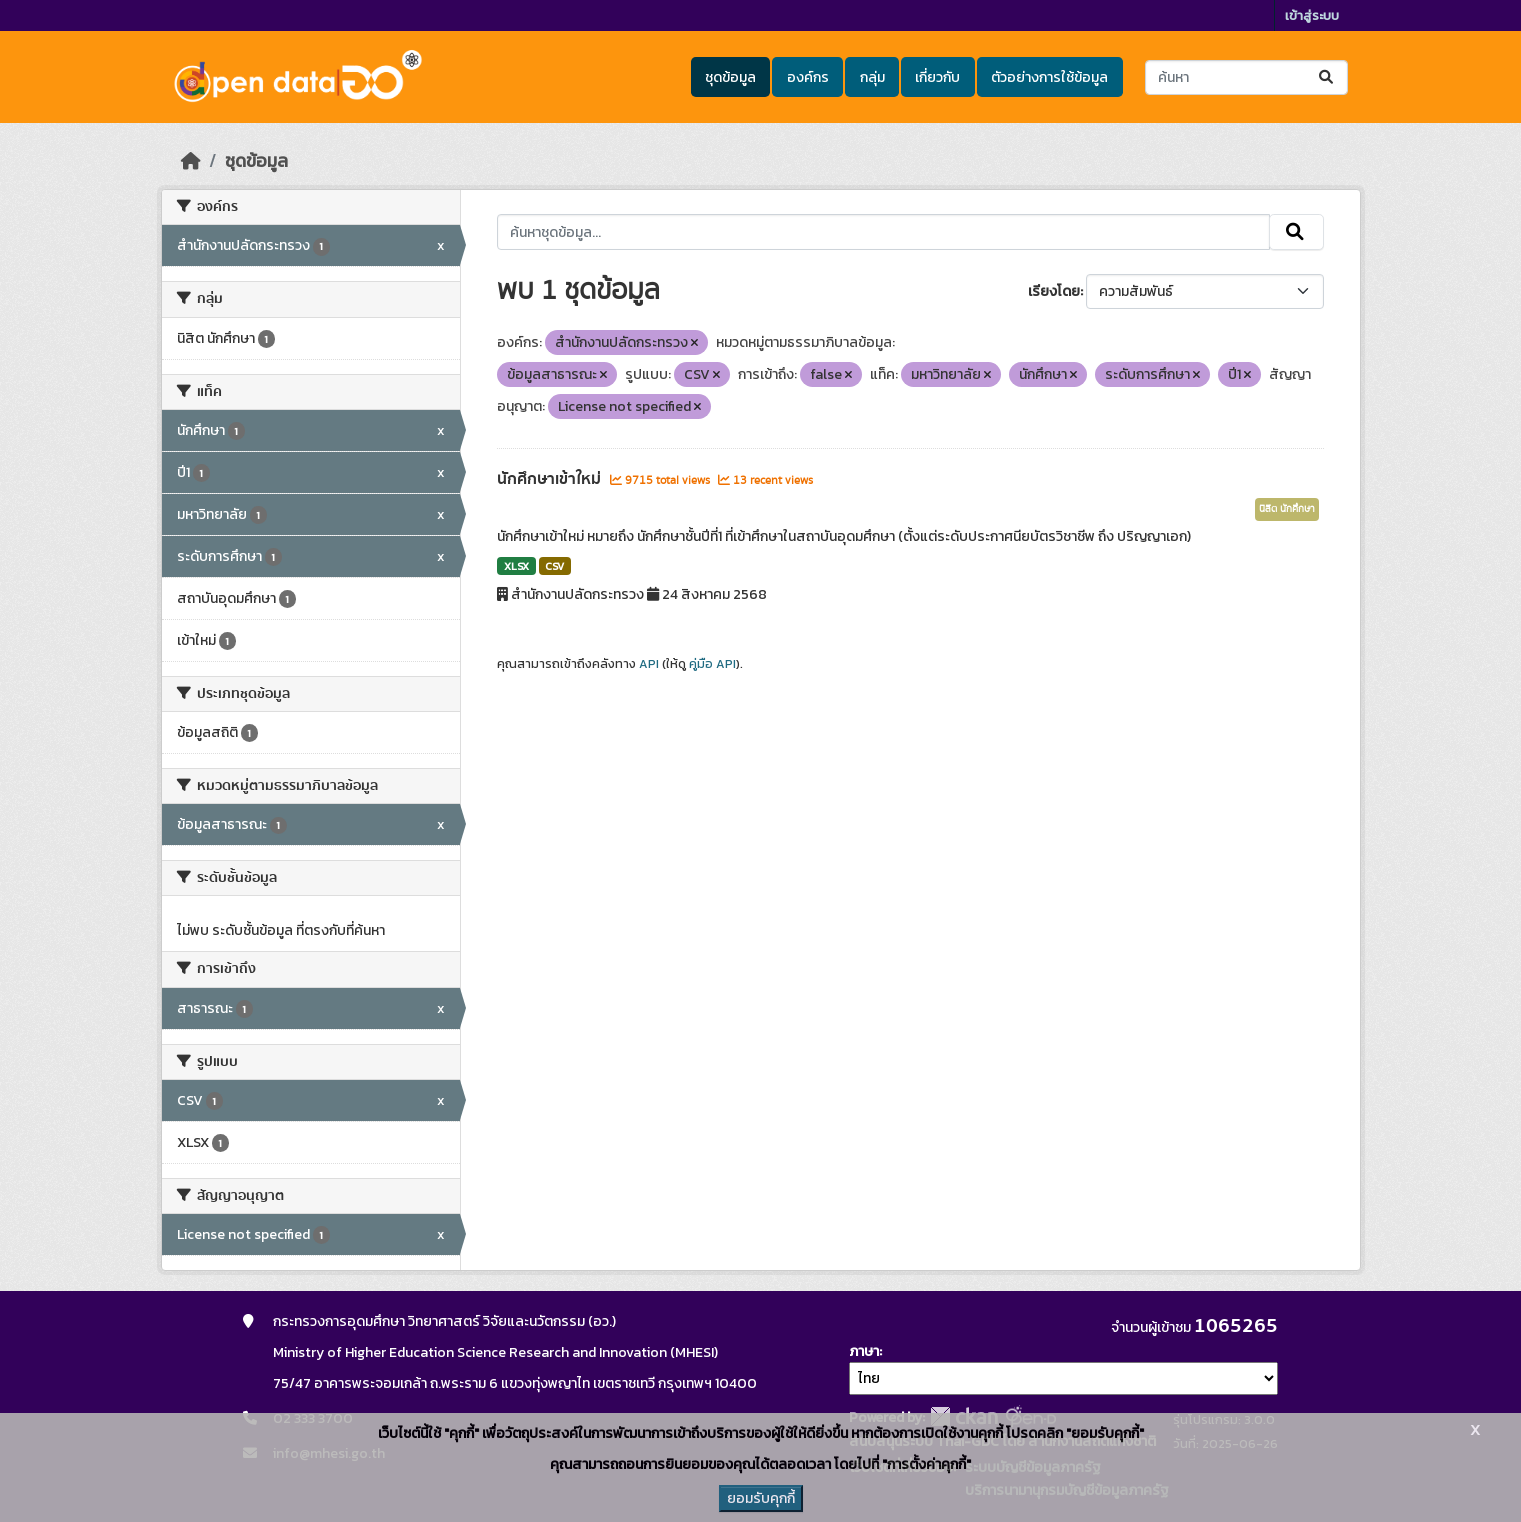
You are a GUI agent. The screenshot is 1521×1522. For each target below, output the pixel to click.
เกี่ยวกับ (937, 77)
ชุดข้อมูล (730, 77)
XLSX (516, 566)
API (649, 664)
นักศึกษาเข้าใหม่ (551, 479)
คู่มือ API (712, 664)
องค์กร (808, 77)
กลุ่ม (872, 77)
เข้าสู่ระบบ (1312, 15)
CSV (554, 566)
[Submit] (1327, 77)
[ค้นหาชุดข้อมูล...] (1246, 77)
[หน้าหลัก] (191, 161)
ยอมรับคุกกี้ (761, 1498)
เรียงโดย (1054, 291)
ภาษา (864, 1351)
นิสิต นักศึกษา (1287, 509)
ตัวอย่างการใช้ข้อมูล (1049, 77)
